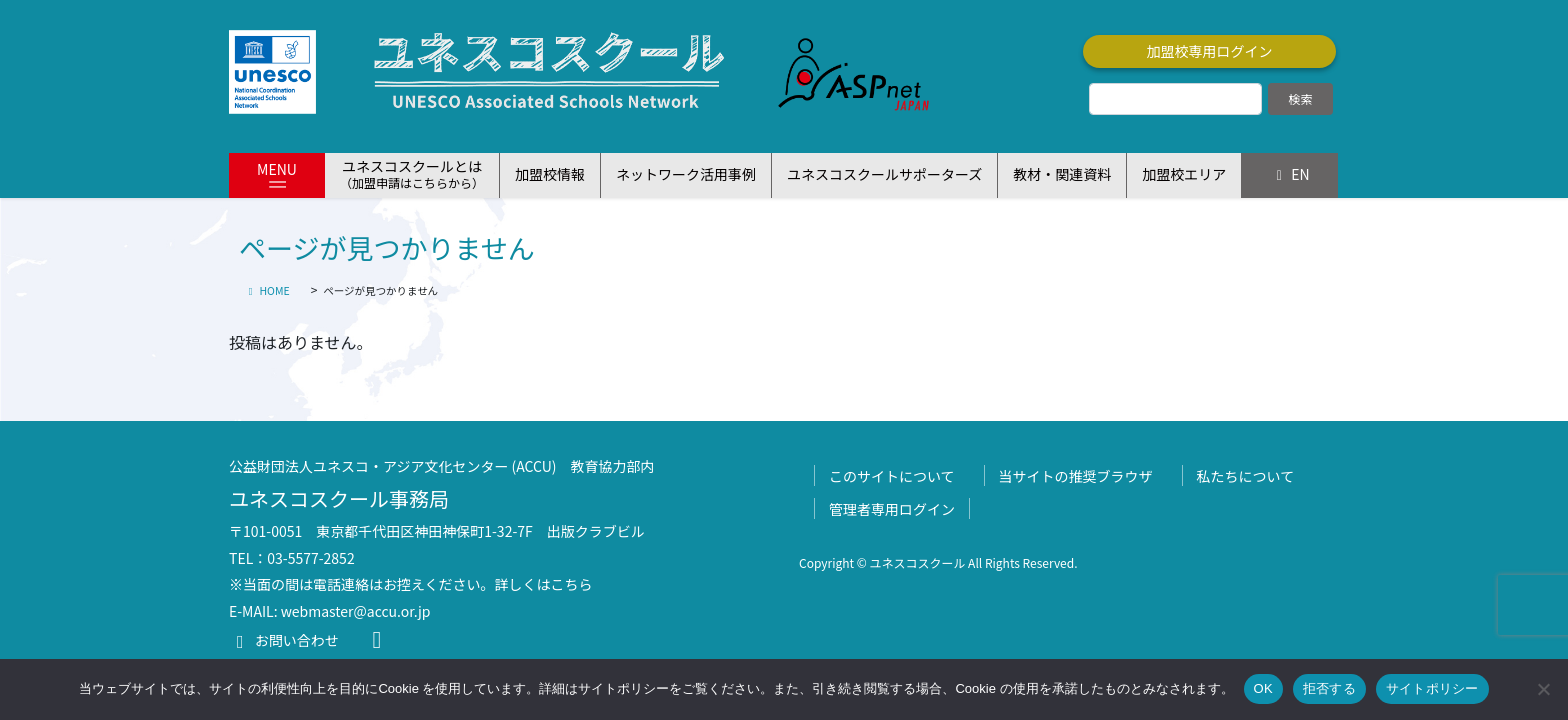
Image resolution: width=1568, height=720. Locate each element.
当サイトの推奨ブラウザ (1076, 476)
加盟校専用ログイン (1210, 51)
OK (1263, 688)
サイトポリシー (1432, 688)
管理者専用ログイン (892, 509)
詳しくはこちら (544, 584)
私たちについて (1246, 476)
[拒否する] (1543, 689)
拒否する (1329, 688)
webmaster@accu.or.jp (356, 611)
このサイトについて (892, 476)
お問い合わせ (284, 640)
